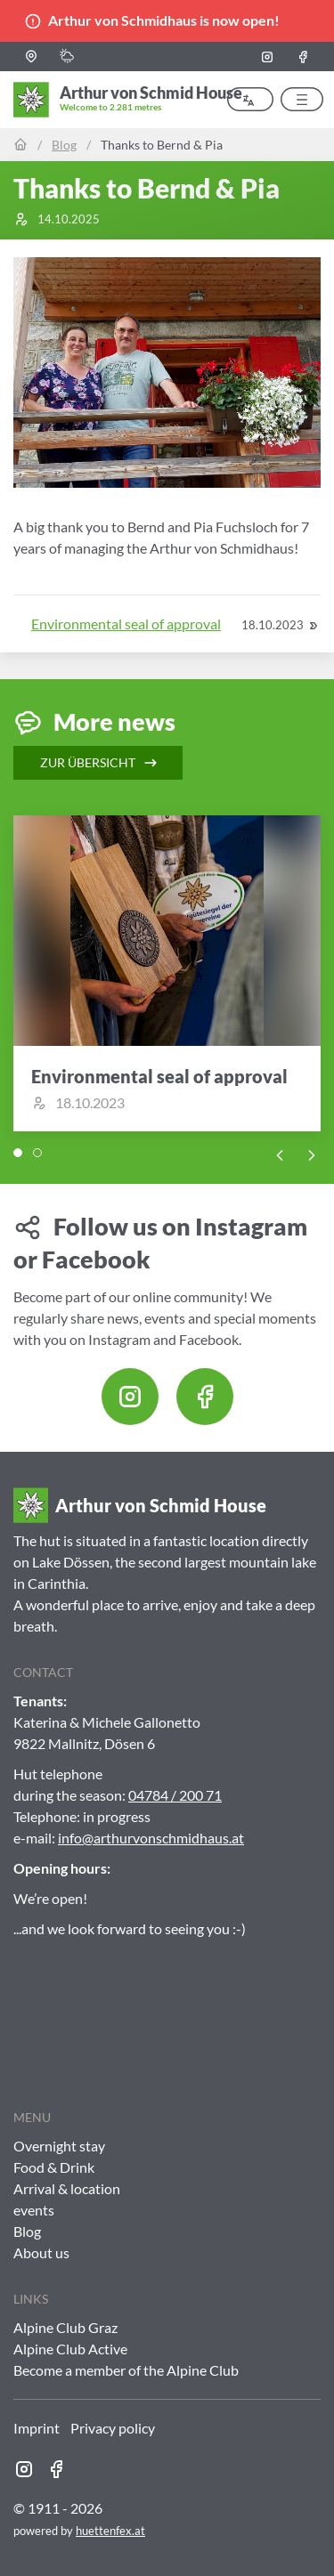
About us (41, 2252)
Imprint (36, 2427)
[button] (31, 56)
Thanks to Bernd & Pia (162, 144)
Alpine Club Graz (65, 2327)
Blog (64, 144)
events (33, 2209)
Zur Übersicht (99, 763)
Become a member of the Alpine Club (126, 2369)
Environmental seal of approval (126, 623)
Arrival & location (66, 2188)
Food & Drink (53, 2167)
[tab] (17, 1152)
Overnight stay (59, 2145)
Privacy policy (112, 2427)
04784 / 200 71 (175, 1794)
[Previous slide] (280, 1153)
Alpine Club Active (70, 2348)
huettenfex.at (110, 2530)
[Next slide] (312, 1153)
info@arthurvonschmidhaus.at (151, 1837)
